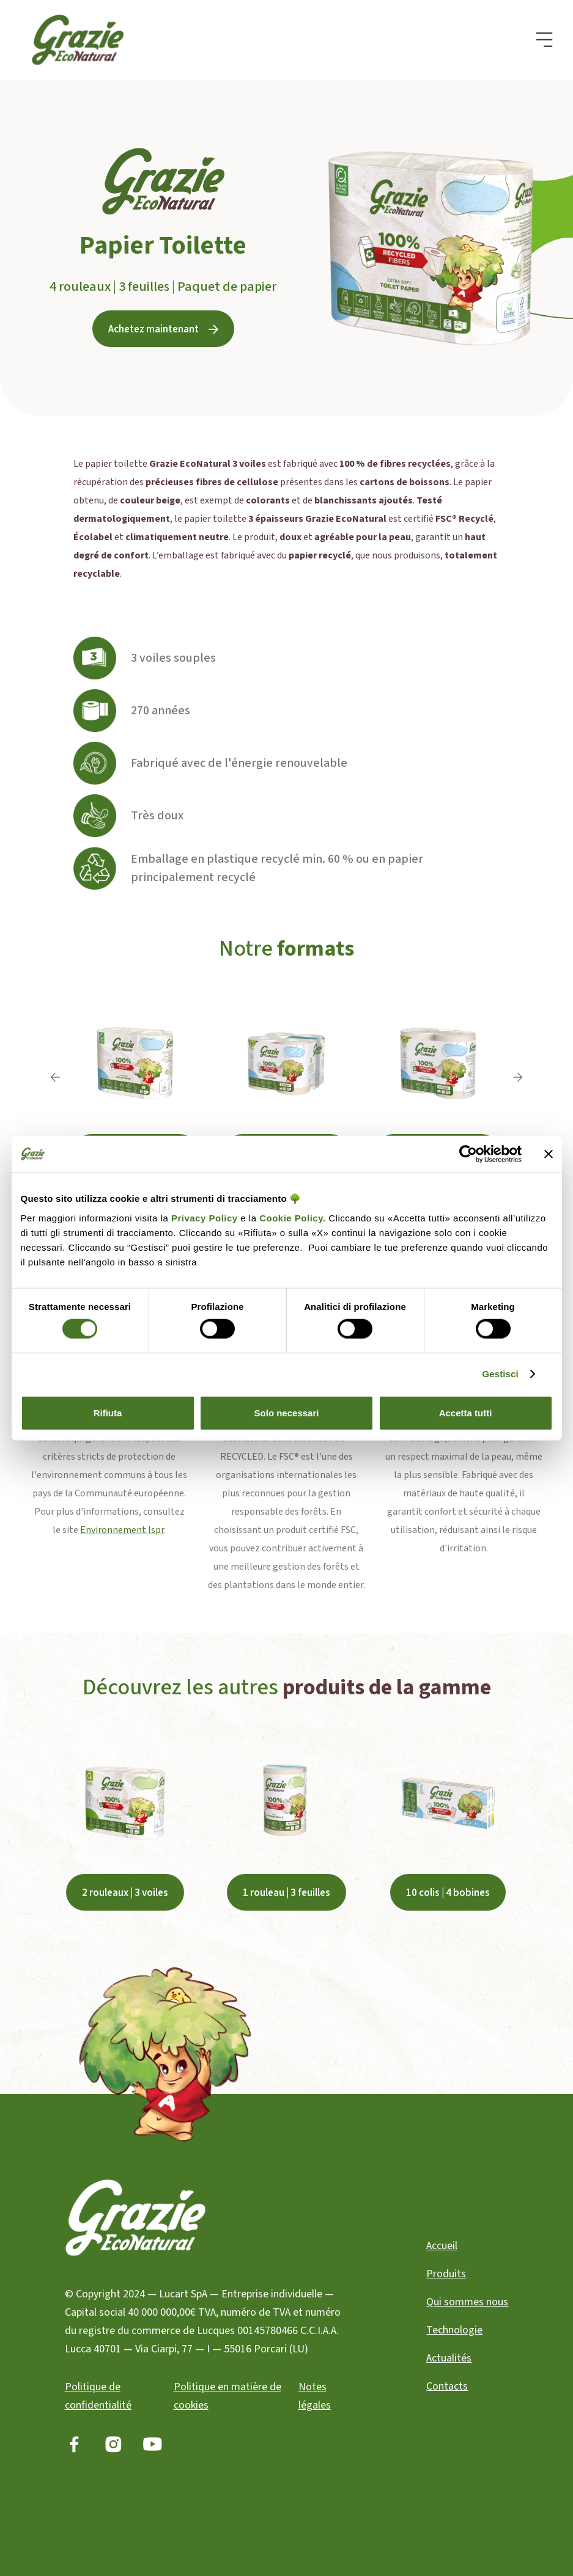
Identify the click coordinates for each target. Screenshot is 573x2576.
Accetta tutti (465, 1412)
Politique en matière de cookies (227, 2396)
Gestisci (500, 1374)
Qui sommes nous (467, 2302)
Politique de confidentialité (98, 2396)
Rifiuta (108, 1412)
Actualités (448, 2358)
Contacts (447, 2386)
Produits (446, 2273)
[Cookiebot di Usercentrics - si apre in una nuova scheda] (468, 1154)
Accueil (441, 2245)
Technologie (454, 2330)
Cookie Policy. (291, 1217)
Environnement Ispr (122, 1530)
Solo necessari (286, 1412)
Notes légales (314, 2396)
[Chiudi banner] (548, 1154)
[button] (544, 40)
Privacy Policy (204, 1217)
